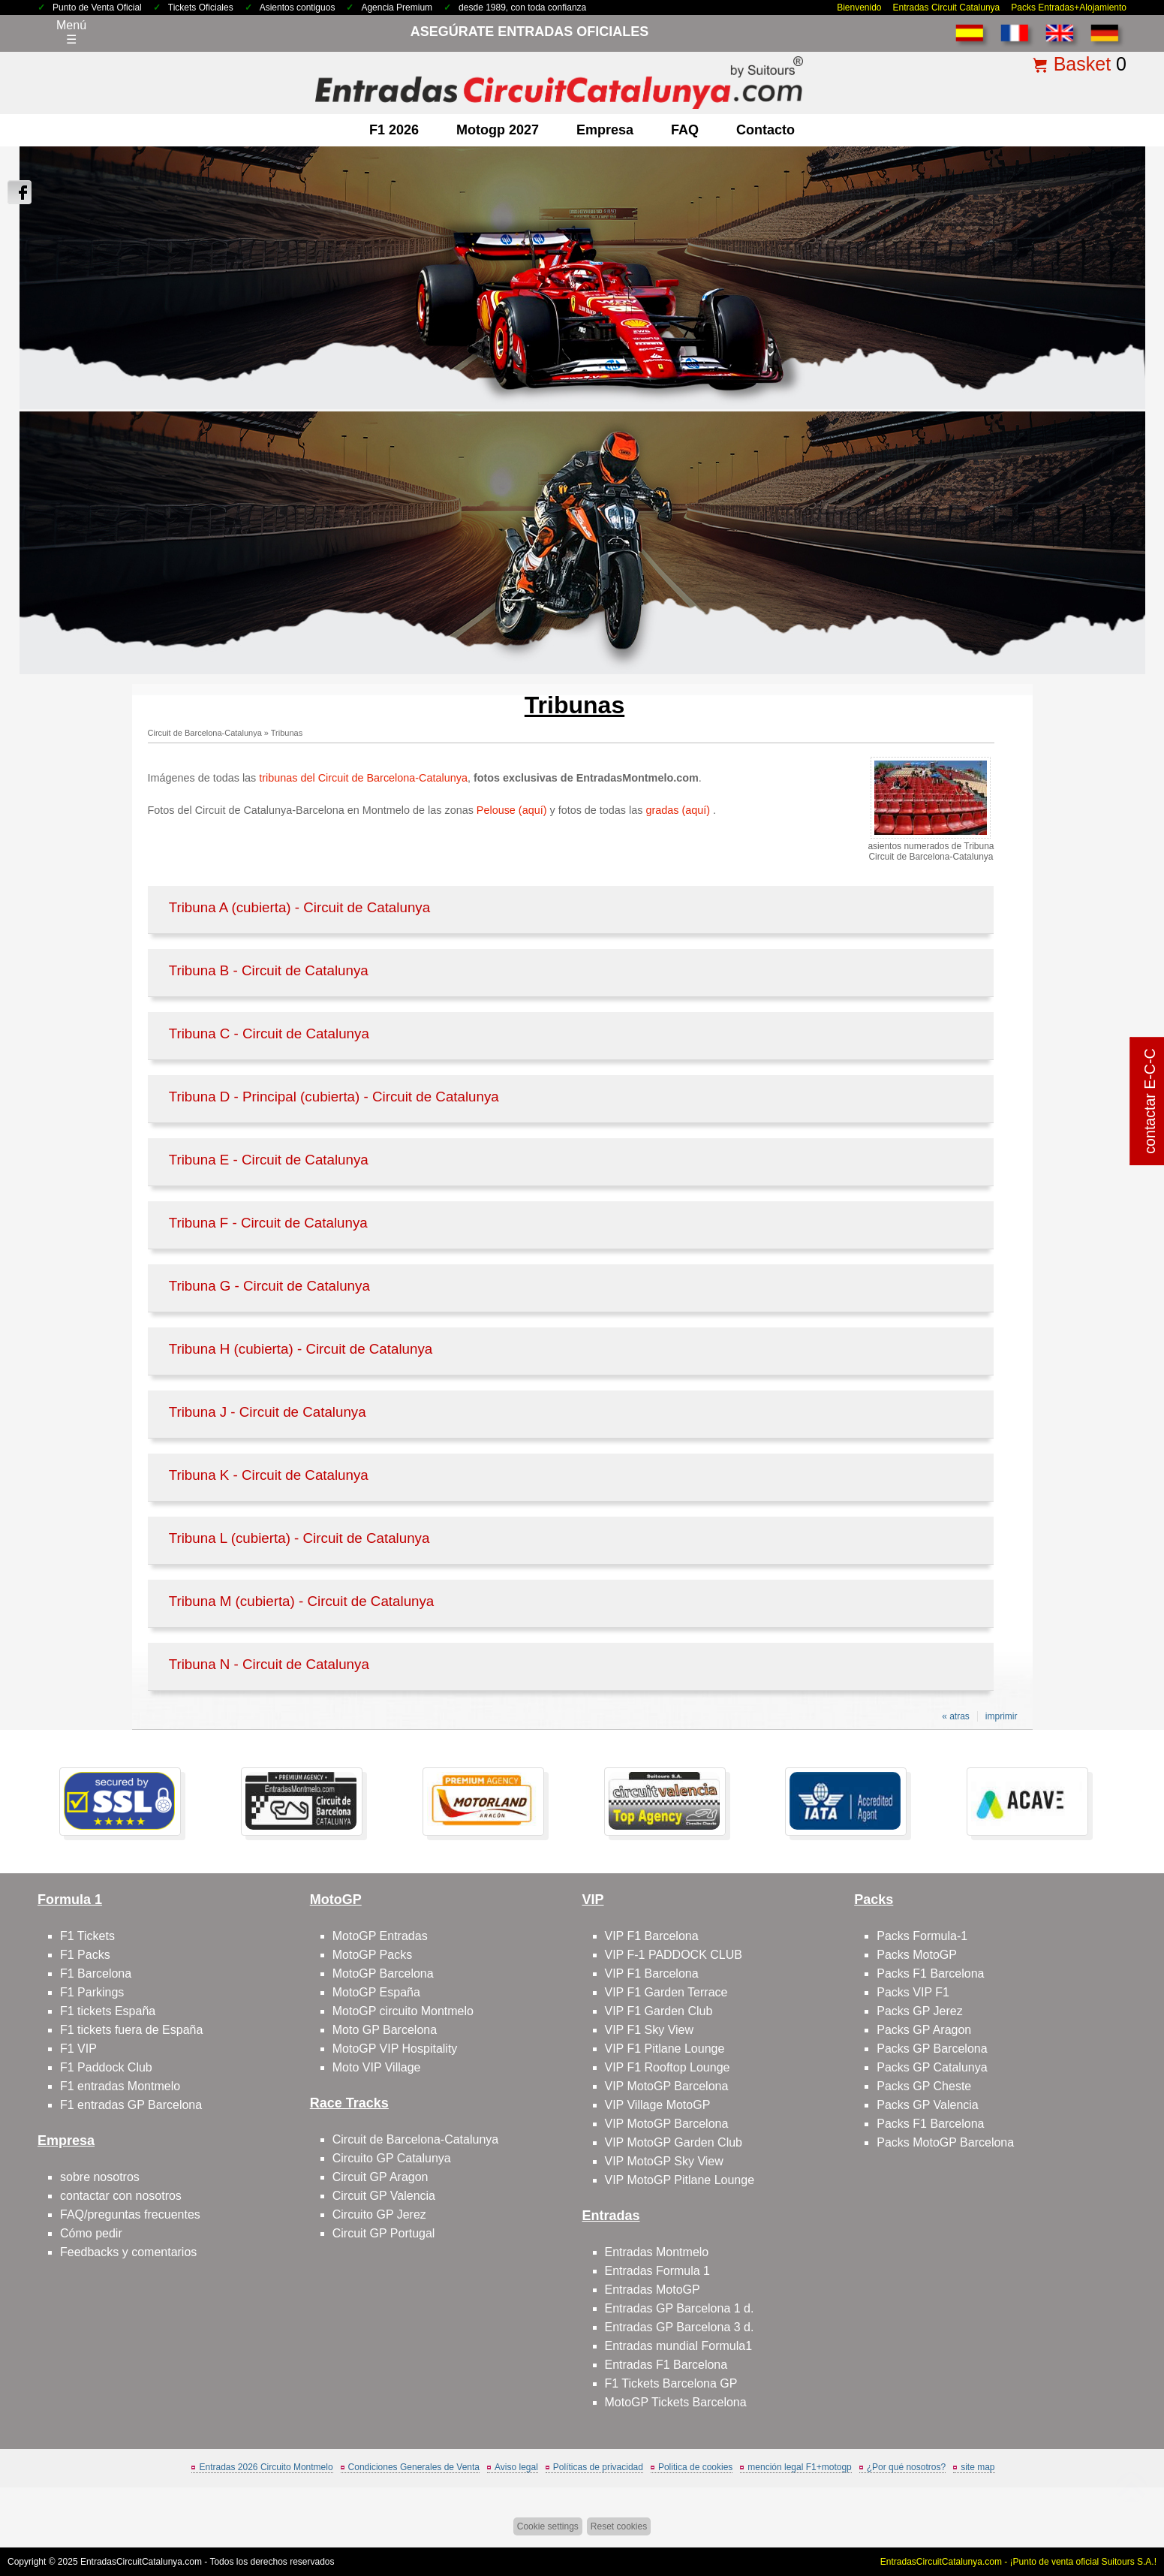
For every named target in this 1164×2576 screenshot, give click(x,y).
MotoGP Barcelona (383, 1973)
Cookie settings (548, 2526)
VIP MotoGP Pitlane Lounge (680, 2180)
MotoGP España (376, 1992)
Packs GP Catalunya (932, 2067)
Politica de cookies (695, 2467)
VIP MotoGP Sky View (664, 2161)
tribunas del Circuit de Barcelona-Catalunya (363, 778)
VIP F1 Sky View (649, 2029)
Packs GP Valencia (927, 2104)
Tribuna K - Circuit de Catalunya (268, 1475)
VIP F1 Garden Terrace (666, 1992)
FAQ (685, 129)
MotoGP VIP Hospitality (395, 2048)
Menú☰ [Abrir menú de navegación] (71, 32)
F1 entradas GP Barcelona (131, 2104)
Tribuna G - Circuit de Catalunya (269, 1286)
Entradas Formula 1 (658, 2270)
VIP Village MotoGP (658, 2104)
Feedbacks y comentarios (128, 2252)
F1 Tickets (87, 1936)
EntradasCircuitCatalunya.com (141, 2561)
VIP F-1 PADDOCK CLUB (673, 1954)
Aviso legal (516, 2467)
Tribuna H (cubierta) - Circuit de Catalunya (301, 1349)
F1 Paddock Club (106, 2067)
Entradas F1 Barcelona (666, 2364)
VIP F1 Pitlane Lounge (665, 2048)
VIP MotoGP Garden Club (674, 2142)
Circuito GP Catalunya (391, 2158)
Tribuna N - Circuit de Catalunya (269, 1664)
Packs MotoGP (917, 1954)
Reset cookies (619, 2526)
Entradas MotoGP (652, 2289)
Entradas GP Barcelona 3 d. (679, 2327)
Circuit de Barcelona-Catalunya (205, 732)
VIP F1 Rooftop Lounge (667, 2067)
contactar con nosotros (121, 2195)
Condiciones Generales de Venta (414, 2467)
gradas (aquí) (679, 810)
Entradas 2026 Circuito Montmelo (265, 2467)
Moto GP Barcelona (384, 2029)
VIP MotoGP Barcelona (667, 2086)
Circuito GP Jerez (379, 2214)
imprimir (1001, 1716)
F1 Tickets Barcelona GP (671, 2383)
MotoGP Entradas (380, 1936)
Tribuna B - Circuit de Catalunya (268, 970)
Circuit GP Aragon (380, 2177)
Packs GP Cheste (924, 2086)
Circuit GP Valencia (383, 2195)
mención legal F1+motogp (799, 2467)
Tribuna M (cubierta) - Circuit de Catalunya (302, 1601)
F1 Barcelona (95, 1973)
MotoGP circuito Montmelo (403, 2011)
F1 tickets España (107, 2011)
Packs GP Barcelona (932, 2048)
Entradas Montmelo (657, 2252)
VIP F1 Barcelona (652, 1936)
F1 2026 (394, 129)
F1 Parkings (92, 1992)
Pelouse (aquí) (512, 810)
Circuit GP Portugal (383, 2233)
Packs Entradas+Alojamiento (1068, 7)
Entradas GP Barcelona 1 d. (679, 2308)
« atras (956, 1716)
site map (977, 2467)
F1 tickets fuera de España (131, 2029)
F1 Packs (85, 1954)
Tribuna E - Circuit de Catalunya (268, 1159)
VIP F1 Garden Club (659, 2011)
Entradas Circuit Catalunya (946, 7)
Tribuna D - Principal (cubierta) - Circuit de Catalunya (334, 1096)
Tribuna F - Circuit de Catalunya (268, 1223)
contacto (765, 129)
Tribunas (286, 732)
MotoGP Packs (372, 1954)
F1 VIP (78, 2048)
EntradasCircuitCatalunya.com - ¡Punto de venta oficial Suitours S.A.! (1018, 2561)
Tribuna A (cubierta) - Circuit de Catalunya (299, 907)
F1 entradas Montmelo (120, 2086)
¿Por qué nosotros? (906, 2467)
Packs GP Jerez (919, 2011)
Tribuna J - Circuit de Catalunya (267, 1412)
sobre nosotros (100, 2177)
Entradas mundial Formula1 (679, 2345)
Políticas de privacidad (598, 2467)
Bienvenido (859, 7)
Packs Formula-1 (922, 1936)
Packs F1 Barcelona (930, 1973)
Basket (1082, 63)
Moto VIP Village (376, 2067)
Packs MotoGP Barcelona (945, 2142)
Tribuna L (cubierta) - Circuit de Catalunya (299, 1538)
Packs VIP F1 (913, 1992)
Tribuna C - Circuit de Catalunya (269, 1033)
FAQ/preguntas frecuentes (130, 2214)
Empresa (604, 129)
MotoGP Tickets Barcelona (676, 2402)
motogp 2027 (497, 129)
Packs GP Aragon (924, 2029)
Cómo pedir (91, 2233)
